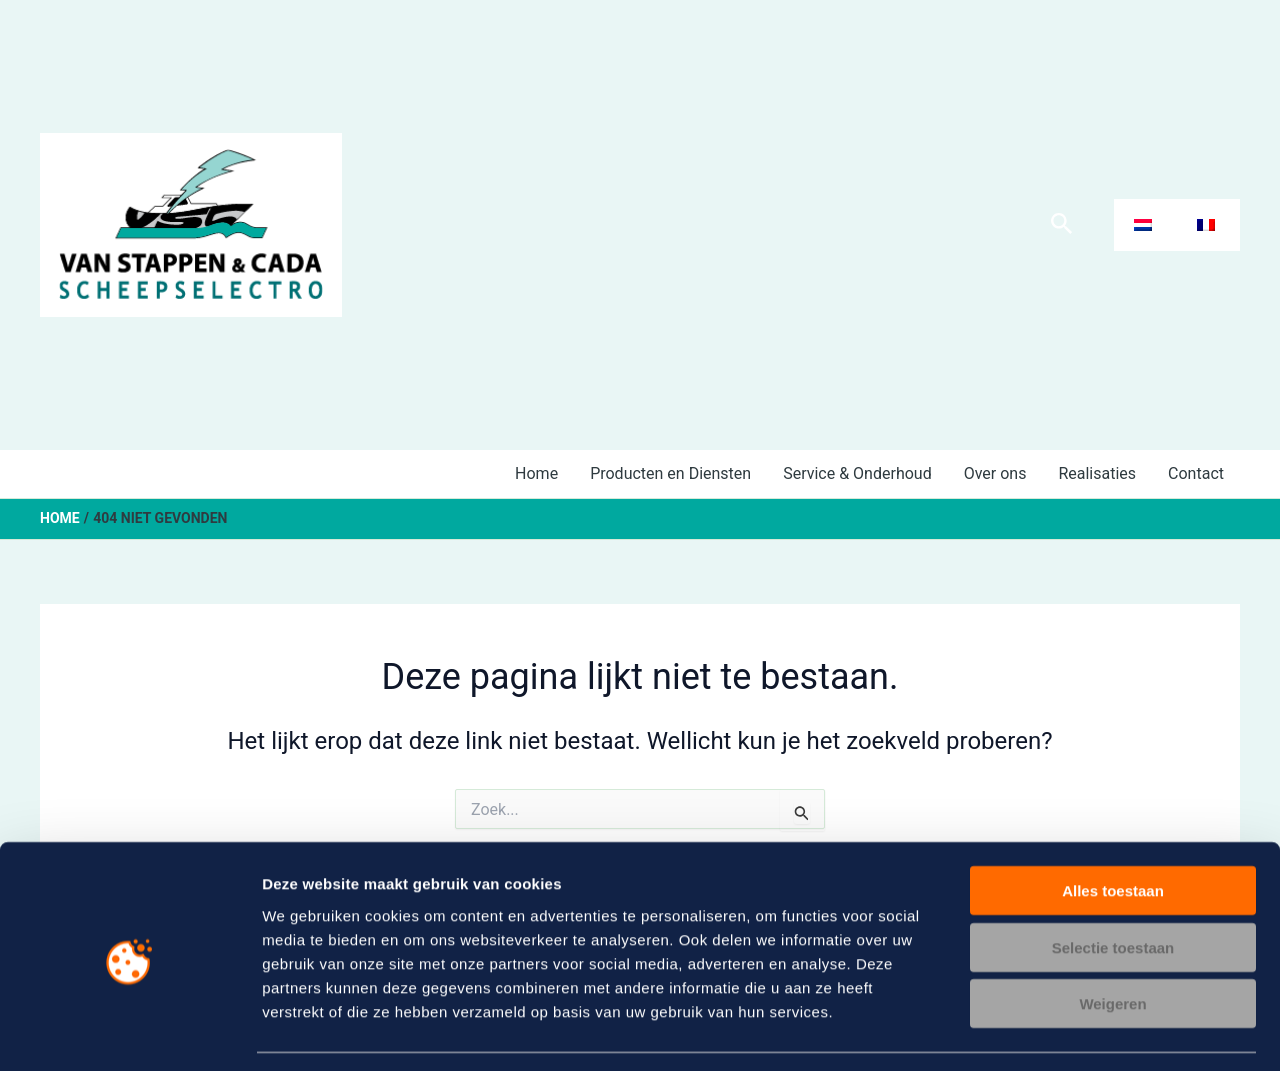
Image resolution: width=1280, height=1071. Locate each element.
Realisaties (1097, 473)
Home (536, 473)
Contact (1196, 473)
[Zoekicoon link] (1062, 224)
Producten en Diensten (670, 473)
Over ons (995, 473)
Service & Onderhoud (857, 473)
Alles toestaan (1113, 830)
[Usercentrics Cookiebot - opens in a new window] (129, 1032)
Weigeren (1112, 943)
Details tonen (1080, 1031)
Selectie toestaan (1113, 887)
